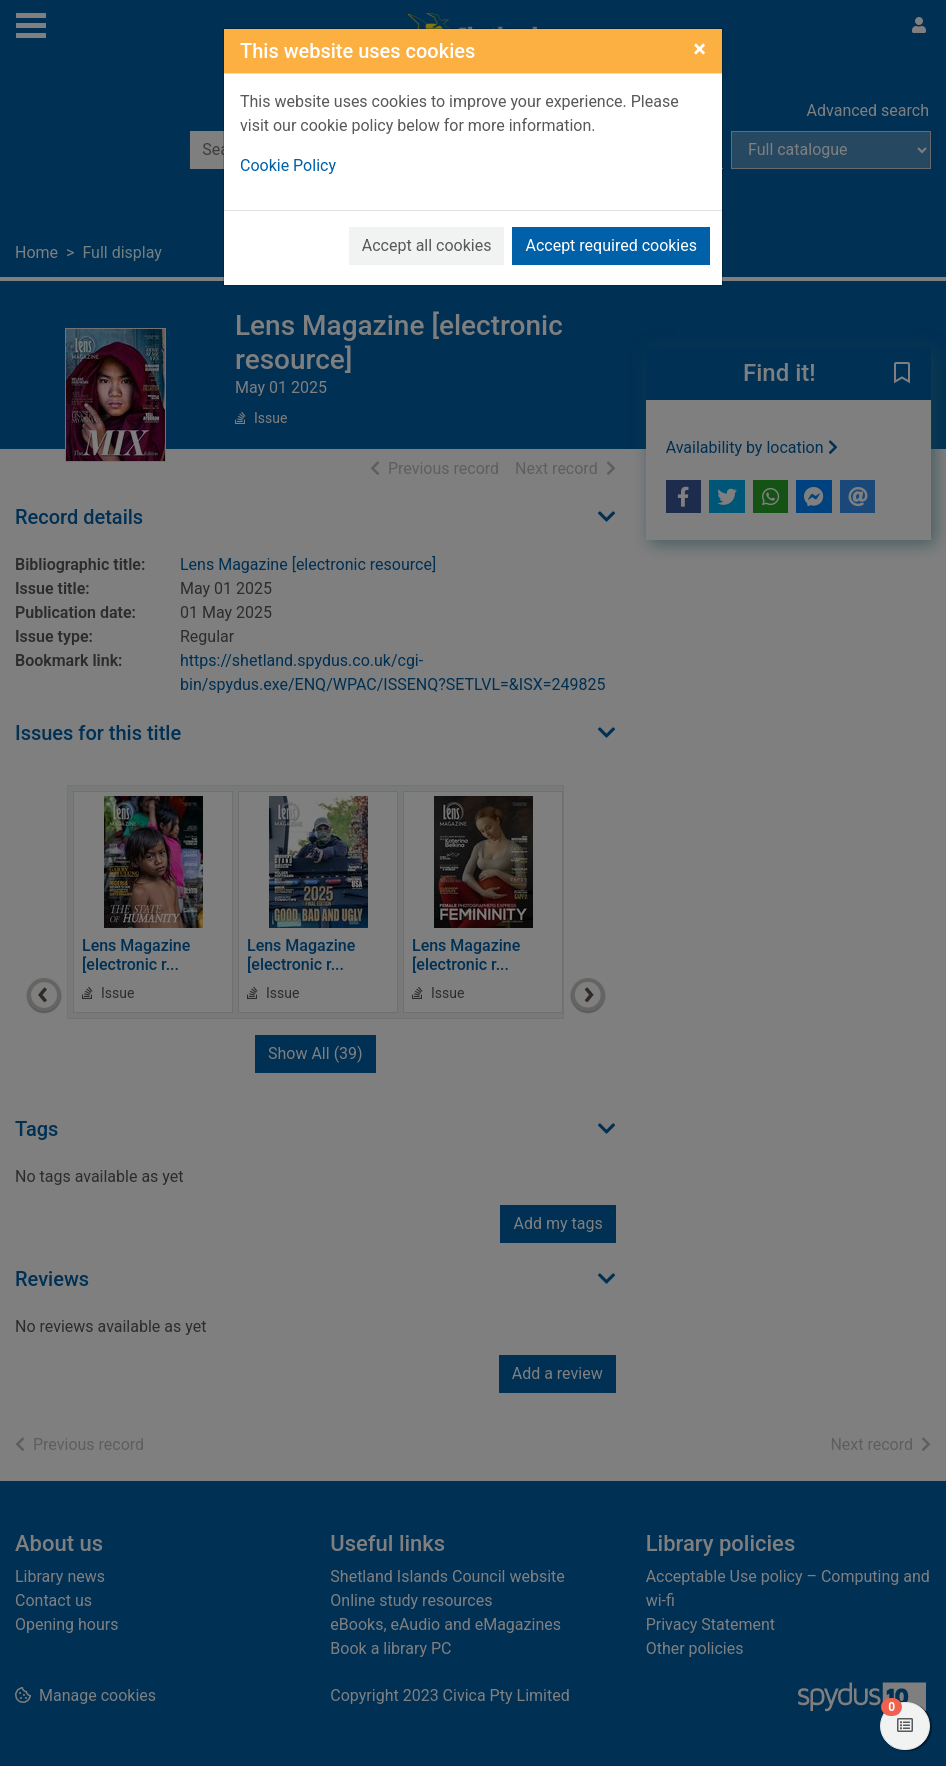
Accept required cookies (611, 245)
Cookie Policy (288, 165)
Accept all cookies (427, 245)
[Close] (699, 49)
